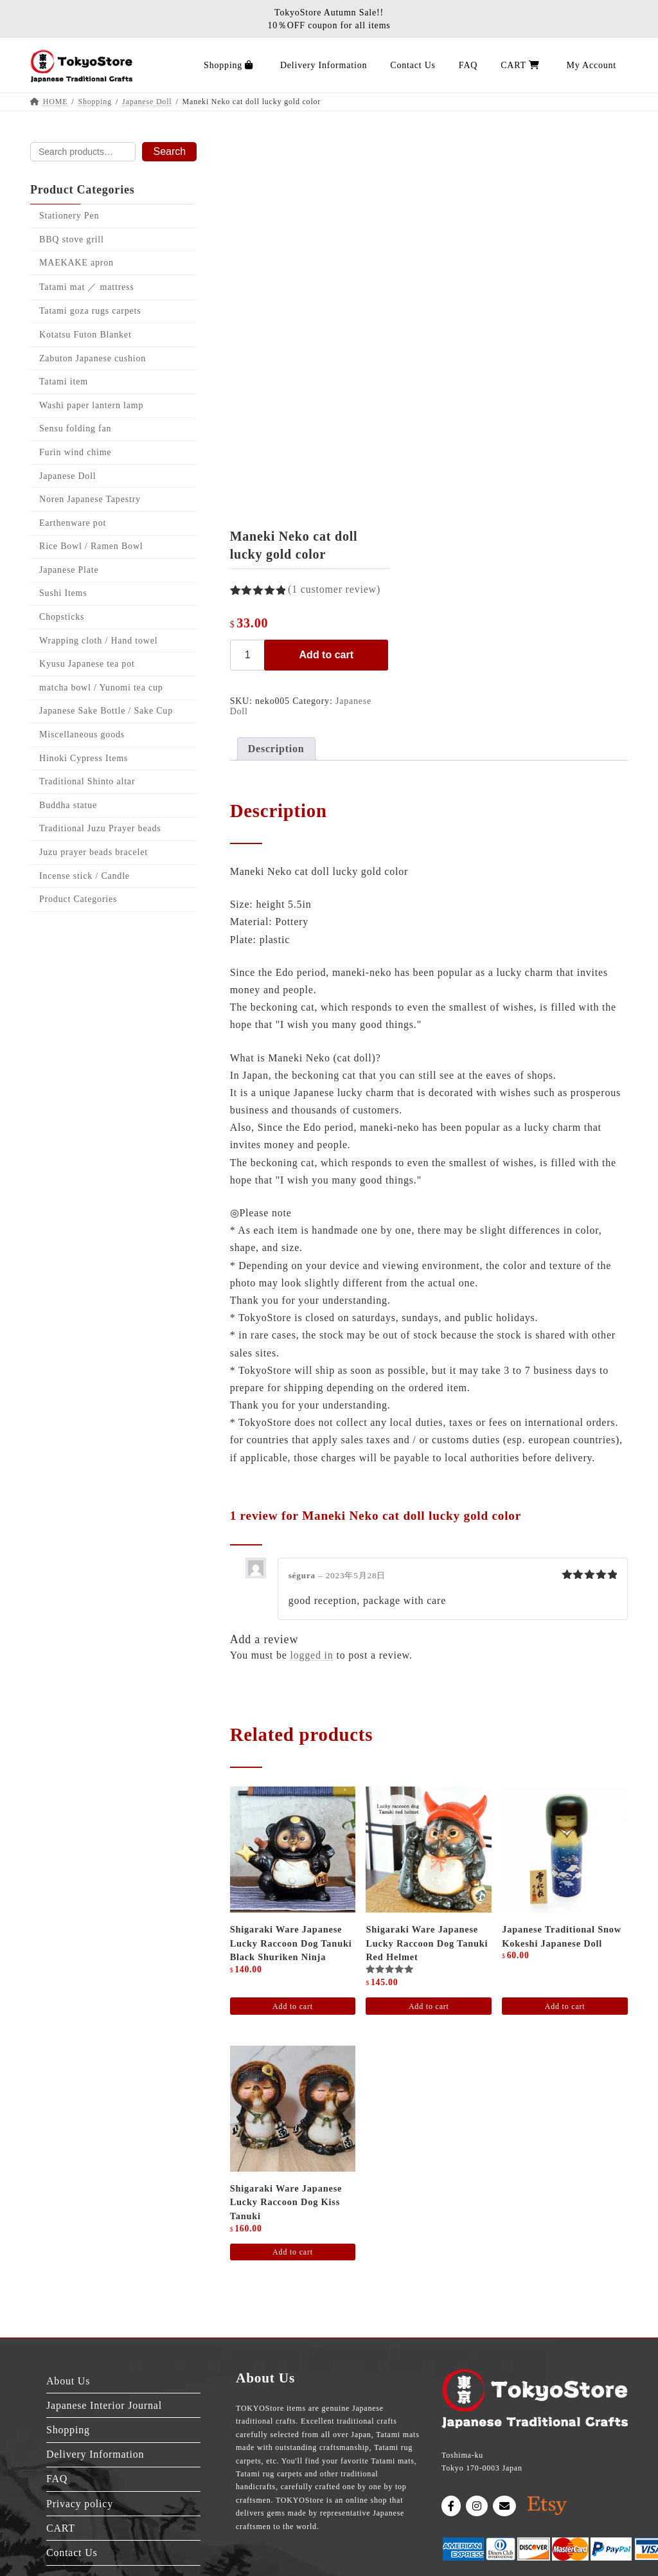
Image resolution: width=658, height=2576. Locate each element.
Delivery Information (95, 2454)
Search (169, 151)
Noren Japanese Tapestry (90, 499)
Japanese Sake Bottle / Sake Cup (106, 711)
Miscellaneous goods (82, 734)
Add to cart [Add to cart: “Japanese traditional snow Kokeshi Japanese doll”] (565, 2006)
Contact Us (72, 2552)
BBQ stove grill (71, 239)
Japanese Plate (68, 570)
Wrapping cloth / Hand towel (98, 640)
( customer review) (334, 589)
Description (276, 748)
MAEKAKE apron (76, 262)
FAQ (56, 2479)
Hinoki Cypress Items (83, 758)
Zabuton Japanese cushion (92, 358)
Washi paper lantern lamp (91, 405)
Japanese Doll (67, 476)
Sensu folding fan (75, 429)
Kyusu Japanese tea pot (87, 664)
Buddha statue (68, 805)
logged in (311, 1655)
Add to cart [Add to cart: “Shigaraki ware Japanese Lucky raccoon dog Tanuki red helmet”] (429, 2006)
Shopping (68, 2429)
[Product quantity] (248, 655)
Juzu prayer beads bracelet (93, 852)
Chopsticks (61, 617)
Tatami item (63, 381)
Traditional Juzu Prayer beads (100, 829)
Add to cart (326, 654)
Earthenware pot (72, 523)
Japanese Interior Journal (104, 2405)
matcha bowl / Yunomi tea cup (101, 687)
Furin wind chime (75, 452)
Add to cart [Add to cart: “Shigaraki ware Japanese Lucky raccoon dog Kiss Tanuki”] (292, 2251)
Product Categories (78, 899)
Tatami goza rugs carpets (90, 311)
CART (60, 2528)
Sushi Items (63, 594)
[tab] (276, 749)
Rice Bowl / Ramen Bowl (91, 547)
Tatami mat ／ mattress (86, 287)
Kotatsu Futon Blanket (85, 334)
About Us (68, 2380)
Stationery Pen (69, 216)
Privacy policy (79, 2503)
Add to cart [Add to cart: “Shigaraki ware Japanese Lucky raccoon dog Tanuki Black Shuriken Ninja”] (292, 2006)
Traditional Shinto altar (87, 781)
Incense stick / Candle (84, 876)
